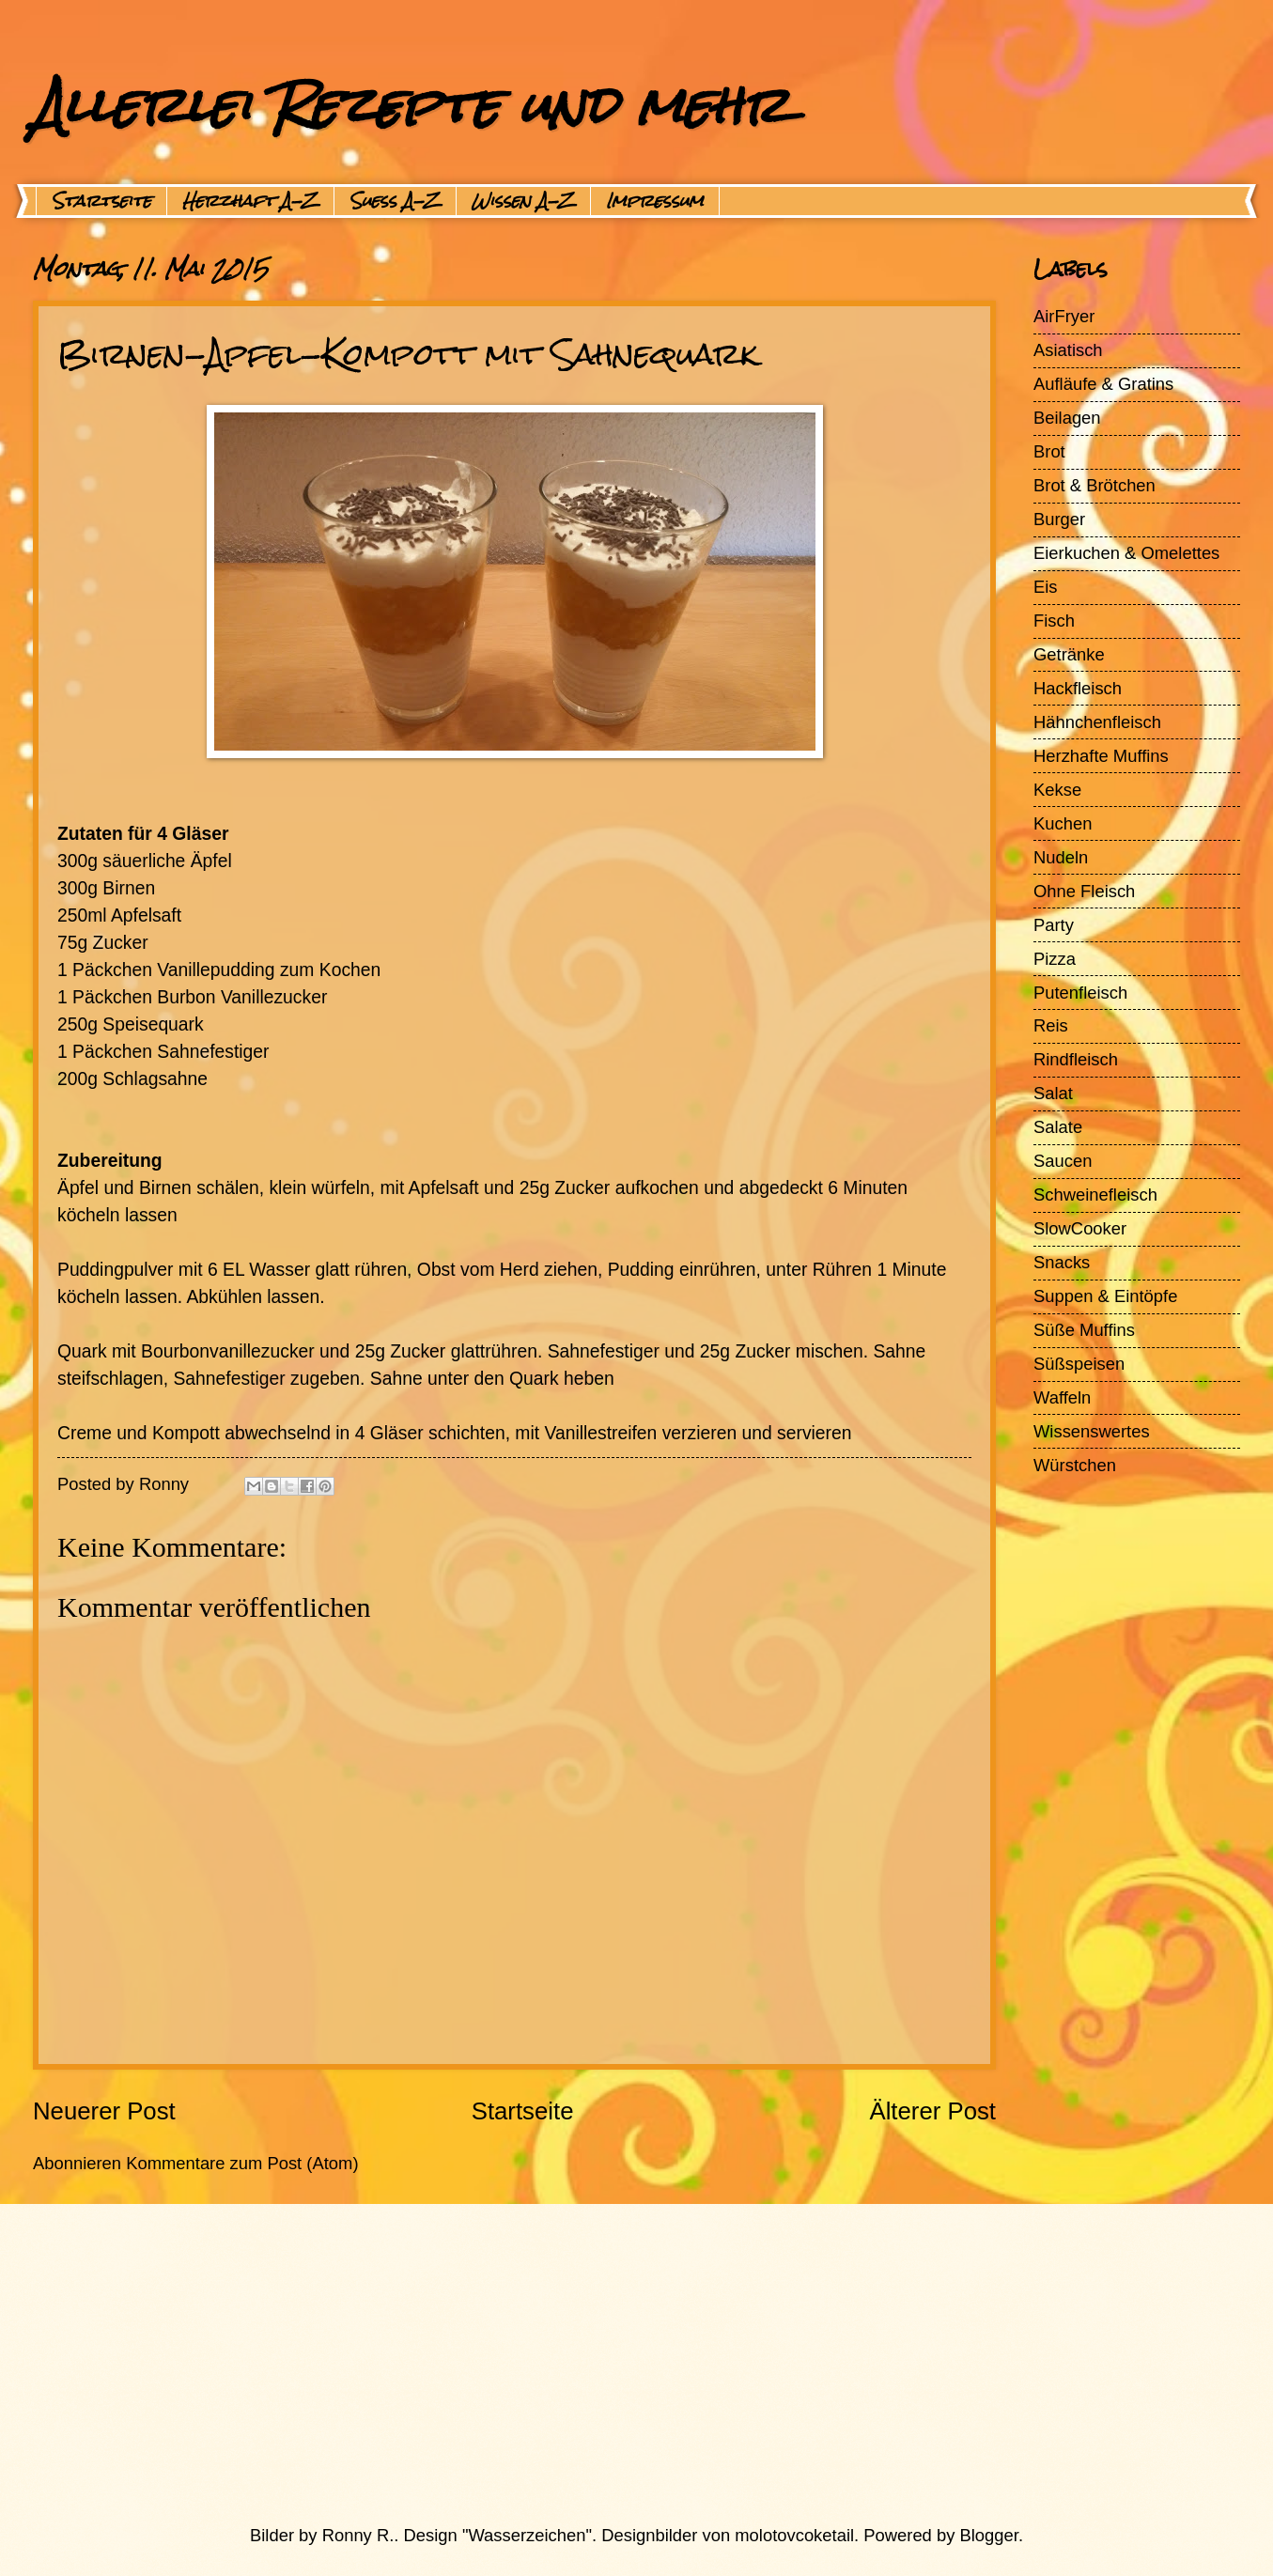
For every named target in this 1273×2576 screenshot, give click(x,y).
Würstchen (1074, 1465)
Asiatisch (1068, 350)
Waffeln (1062, 1397)
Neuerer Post (104, 2111)
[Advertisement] (592, 2363)
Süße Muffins (1084, 1330)
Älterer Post (932, 2111)
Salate (1057, 1127)
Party (1053, 925)
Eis (1045, 587)
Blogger (989, 2535)
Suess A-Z (395, 201)
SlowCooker (1079, 1228)
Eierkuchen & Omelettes (1126, 553)
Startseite (101, 201)
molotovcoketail (794, 2535)
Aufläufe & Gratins (1103, 384)
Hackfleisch (1077, 688)
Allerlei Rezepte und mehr (410, 105)
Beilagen (1067, 417)
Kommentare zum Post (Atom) (242, 2163)
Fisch (1054, 620)
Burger (1059, 519)
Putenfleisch (1080, 992)
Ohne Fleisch (1084, 891)
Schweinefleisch (1095, 1194)
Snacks (1061, 1262)
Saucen (1062, 1161)
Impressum (655, 201)
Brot (1049, 451)
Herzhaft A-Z (250, 201)
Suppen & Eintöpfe (1105, 1296)
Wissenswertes (1091, 1431)
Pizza (1054, 959)
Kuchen (1062, 823)
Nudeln (1060, 857)
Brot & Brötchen (1094, 485)
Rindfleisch (1075, 1059)
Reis (1050, 1025)
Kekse (1057, 789)
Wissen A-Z (523, 201)
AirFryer (1063, 316)
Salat (1053, 1093)
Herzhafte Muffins (1101, 756)
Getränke (1069, 654)
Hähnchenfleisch (1097, 722)
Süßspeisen (1079, 1363)
